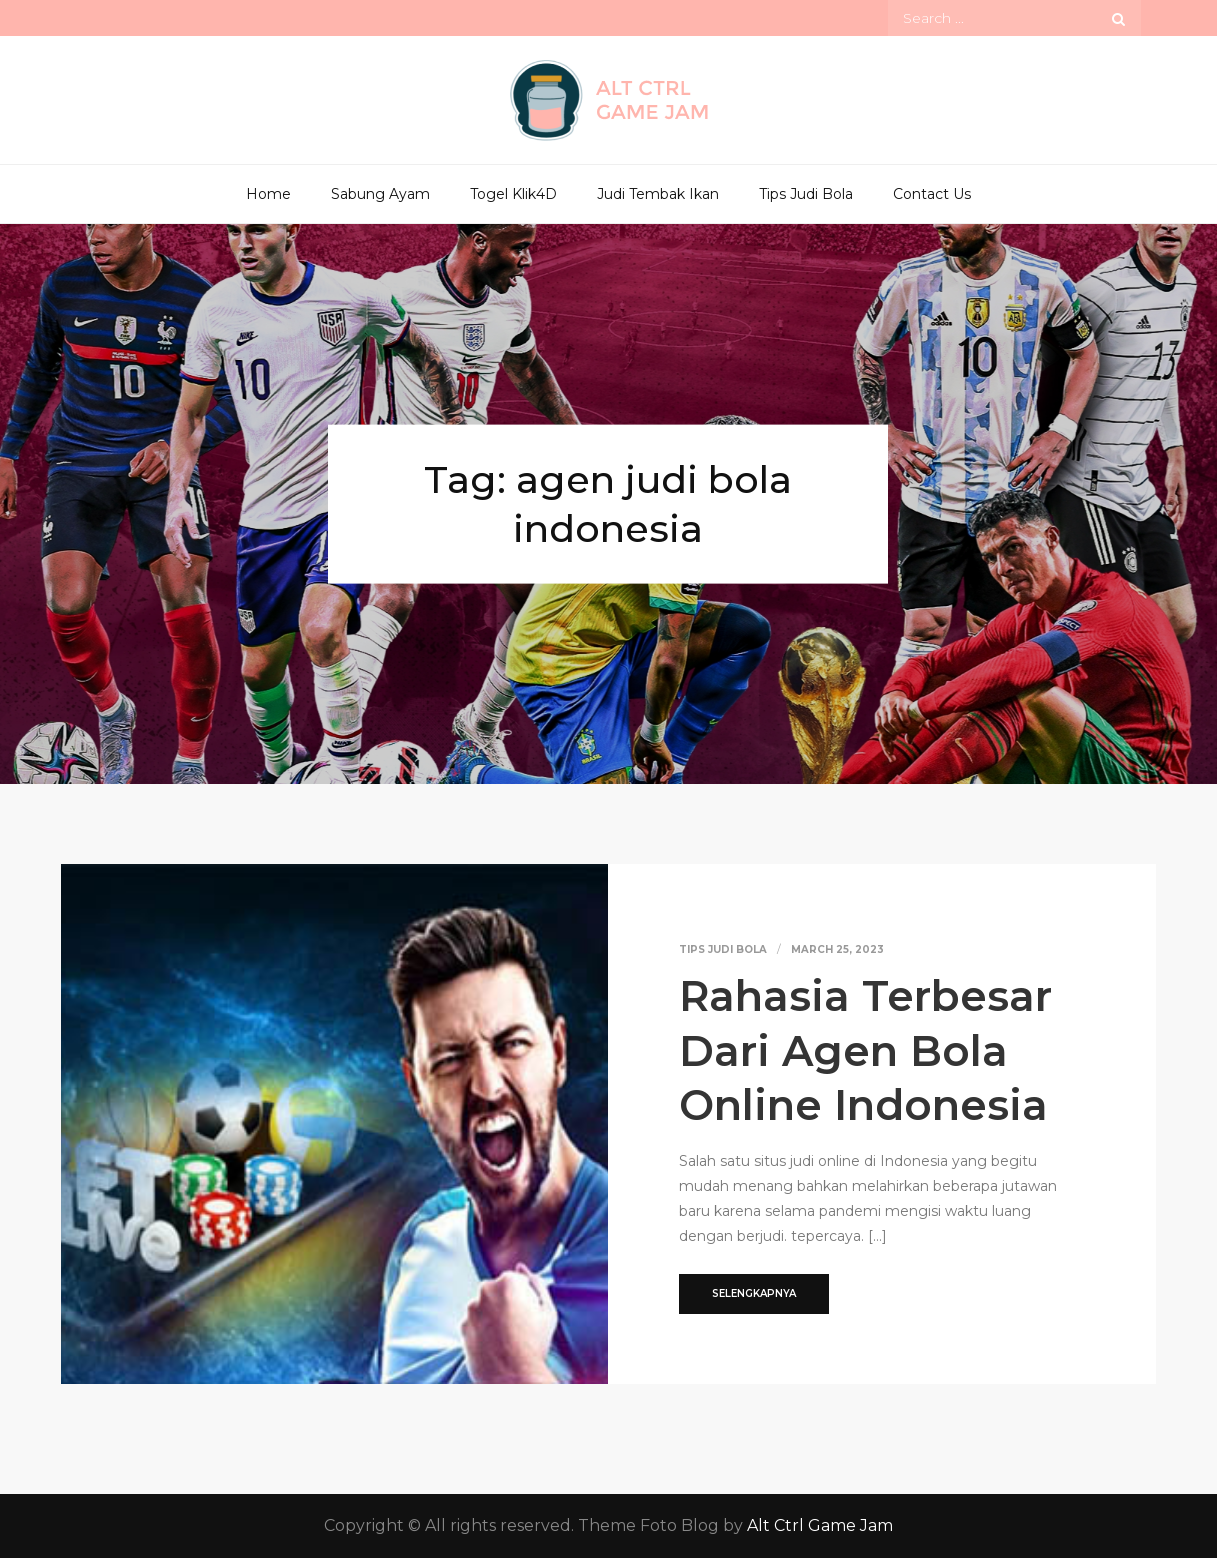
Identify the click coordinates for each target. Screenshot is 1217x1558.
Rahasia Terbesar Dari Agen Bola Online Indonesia (865, 1050)
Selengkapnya (754, 1293)
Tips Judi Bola (806, 194)
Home (268, 194)
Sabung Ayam (380, 194)
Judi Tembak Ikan (658, 194)
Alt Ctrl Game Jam (820, 1525)
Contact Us (932, 194)
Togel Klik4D (513, 194)
